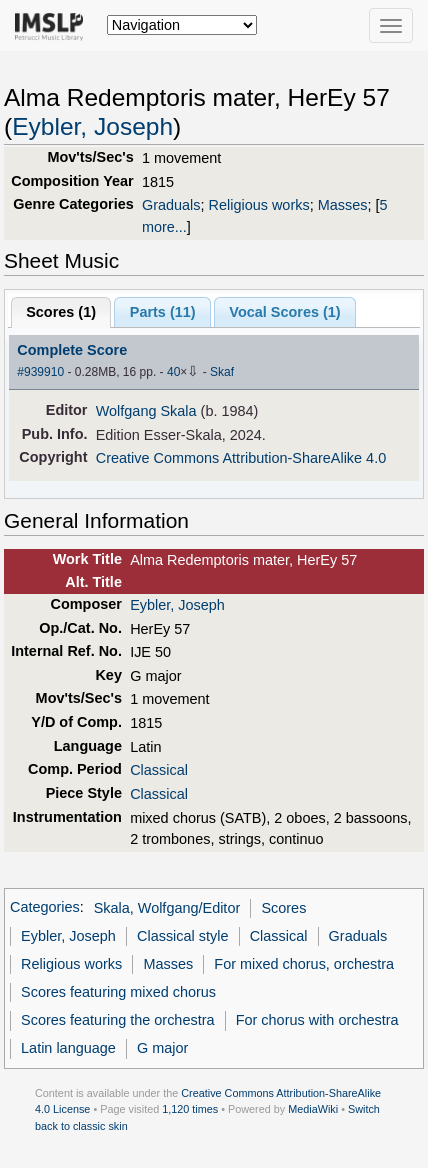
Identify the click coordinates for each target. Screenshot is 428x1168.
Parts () (163, 312)
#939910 (40, 372)
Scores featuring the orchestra (117, 1020)
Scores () (61, 312)
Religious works (259, 205)
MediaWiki (313, 1109)
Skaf (222, 372)
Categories (45, 908)
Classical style (182, 936)
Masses (343, 205)
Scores (283, 908)
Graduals (171, 205)
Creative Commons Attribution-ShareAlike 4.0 (241, 458)
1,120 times (190, 1109)
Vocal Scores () (284, 312)
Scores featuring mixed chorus (118, 992)
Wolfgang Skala (146, 411)
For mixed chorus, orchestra (304, 964)
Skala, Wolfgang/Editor (167, 908)
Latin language (68, 1048)
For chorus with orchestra (317, 1020)
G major (162, 1048)
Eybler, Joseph (92, 126)
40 (173, 372)
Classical (159, 770)
